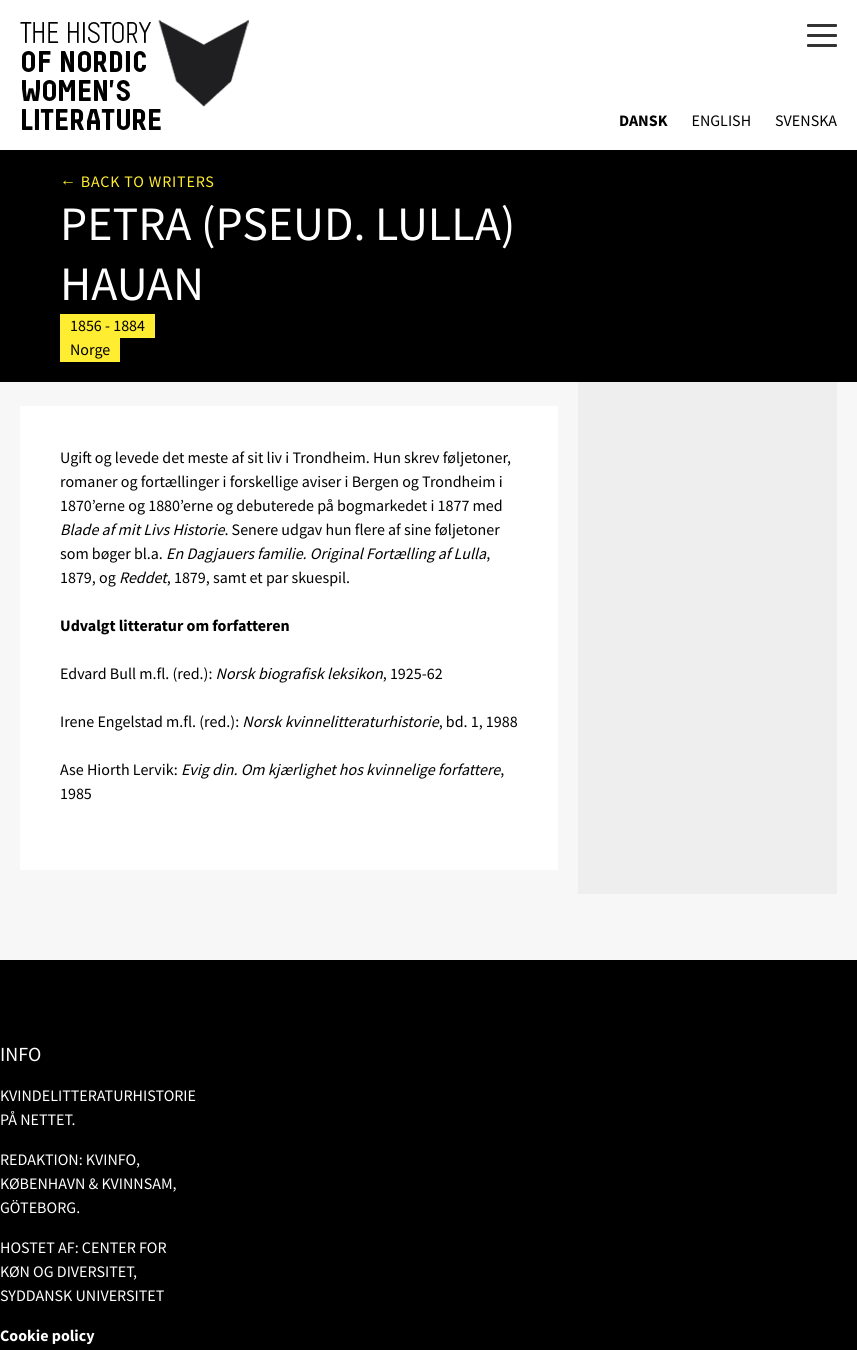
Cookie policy (47, 1336)
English (721, 121)
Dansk (643, 121)
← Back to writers (137, 182)
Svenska (806, 121)
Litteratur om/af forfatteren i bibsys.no (691, 322)
